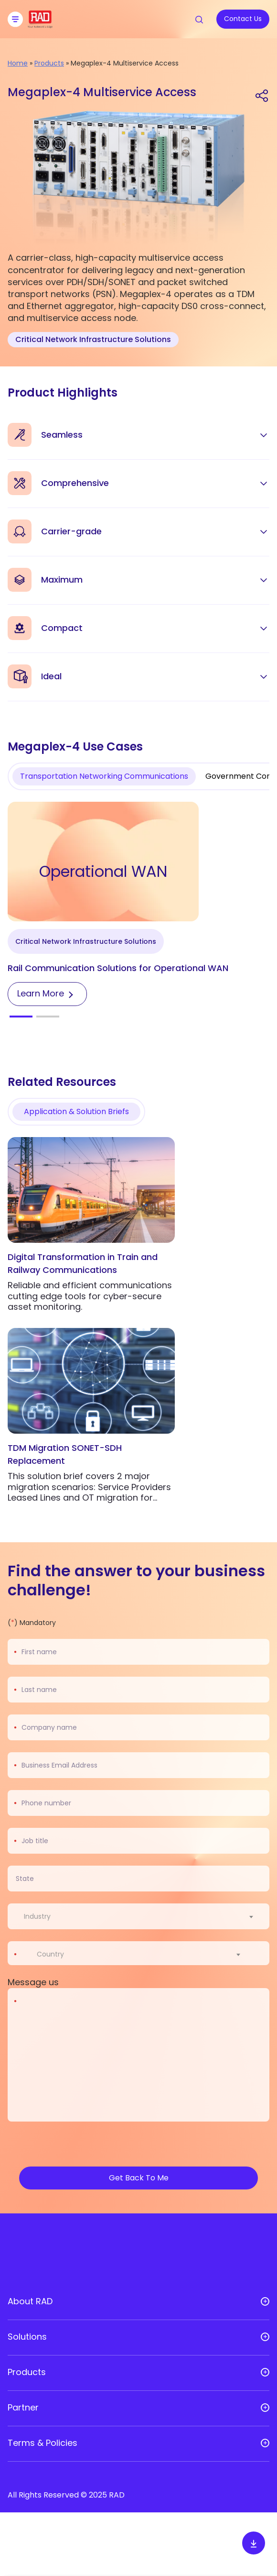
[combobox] (144, 1916)
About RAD (30, 2301)
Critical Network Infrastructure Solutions (93, 339)
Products (49, 63)
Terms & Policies (42, 2443)
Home (18, 63)
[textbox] (40, 1916)
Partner (23, 2407)
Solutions (27, 2337)
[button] (21, 1016)
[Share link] (261, 95)
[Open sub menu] (265, 2301)
